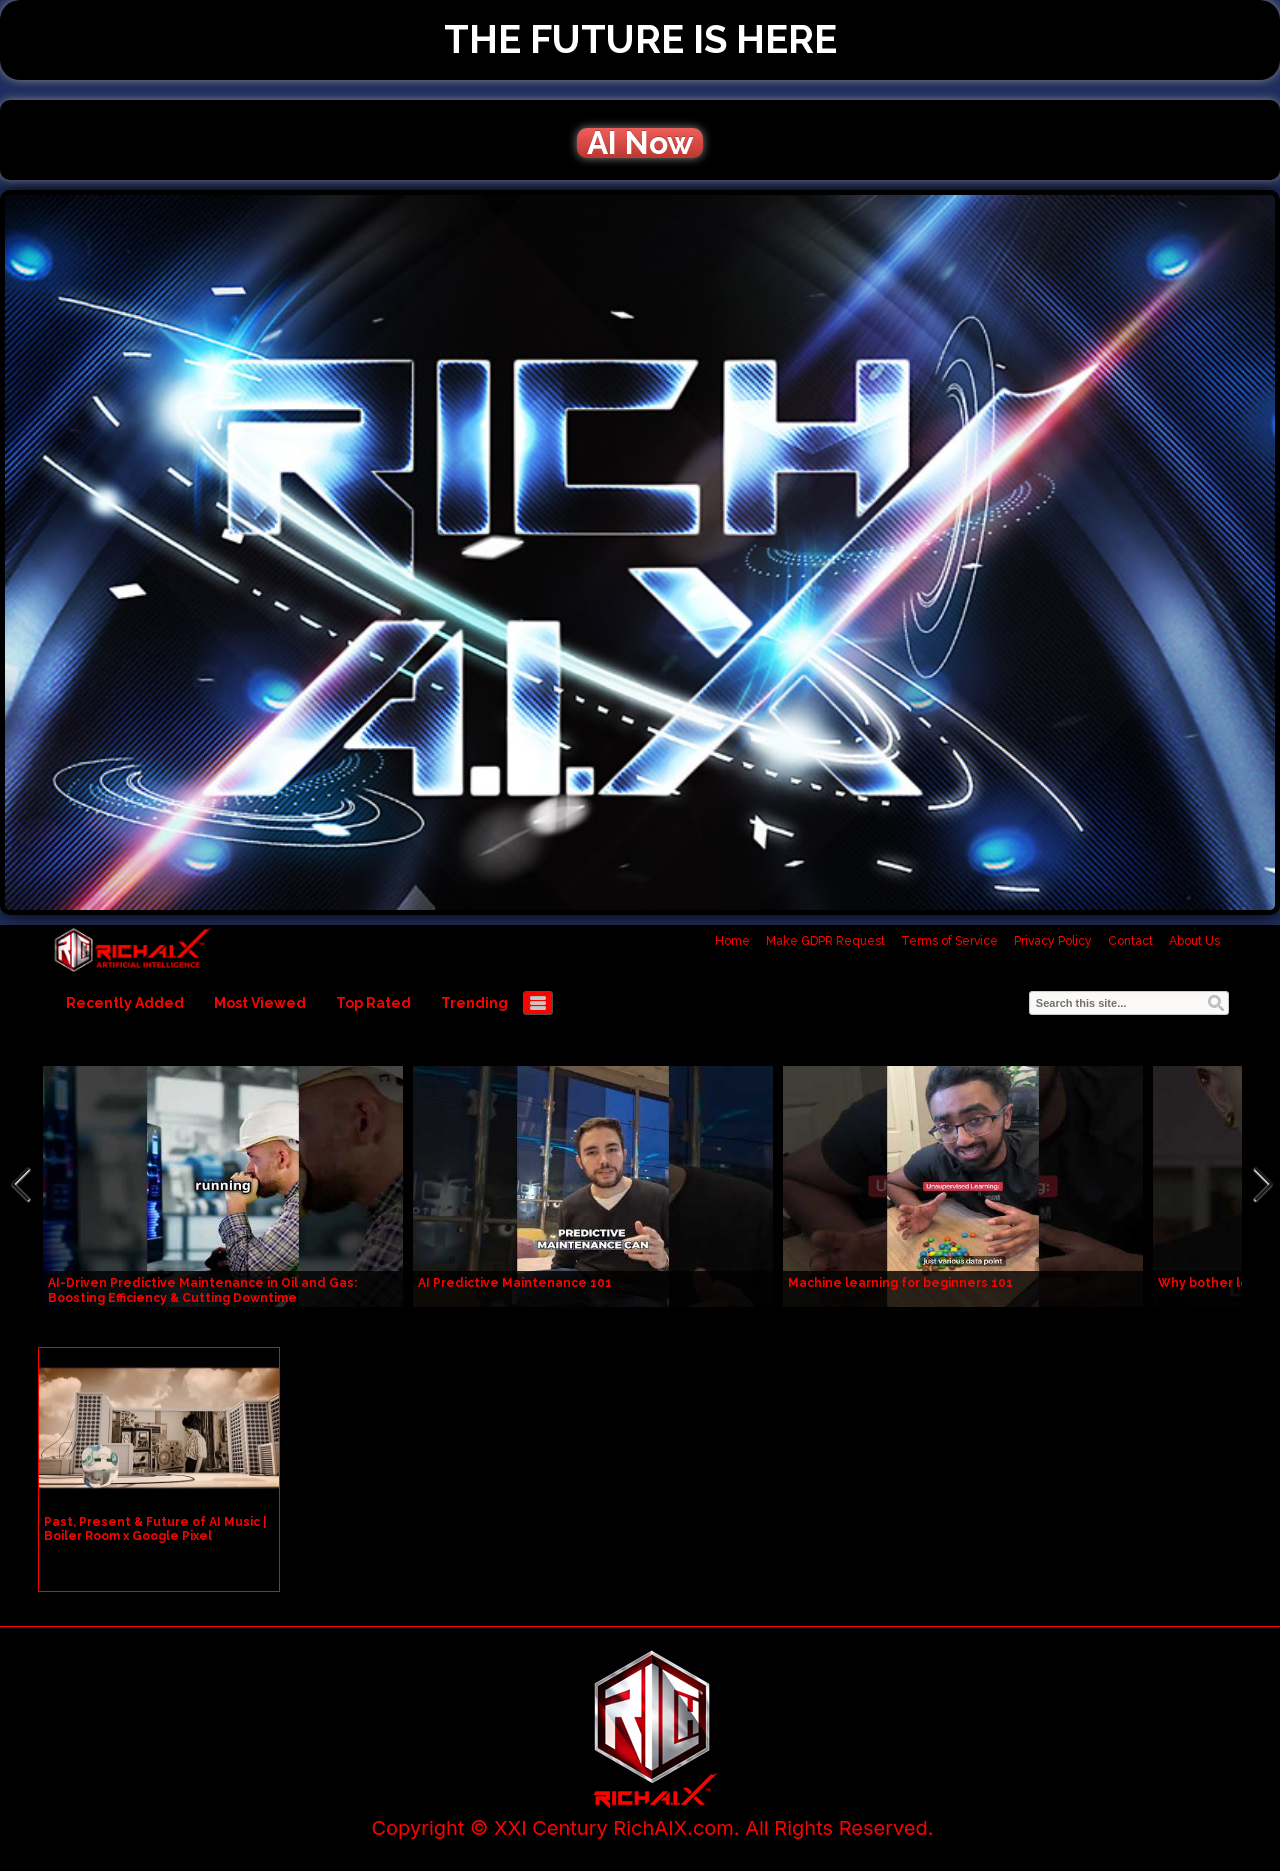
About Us (1194, 941)
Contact (1130, 941)
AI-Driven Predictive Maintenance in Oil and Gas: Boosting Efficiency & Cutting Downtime (202, 1290)
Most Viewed (260, 1003)
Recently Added (125, 1003)
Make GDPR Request (825, 941)
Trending (474, 1003)
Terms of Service (949, 941)
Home (732, 941)
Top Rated (373, 1003)
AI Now (640, 143)
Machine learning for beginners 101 (900, 1283)
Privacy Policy (1053, 941)
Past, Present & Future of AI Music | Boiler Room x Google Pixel (155, 1529)
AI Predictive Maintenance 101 (515, 1283)
